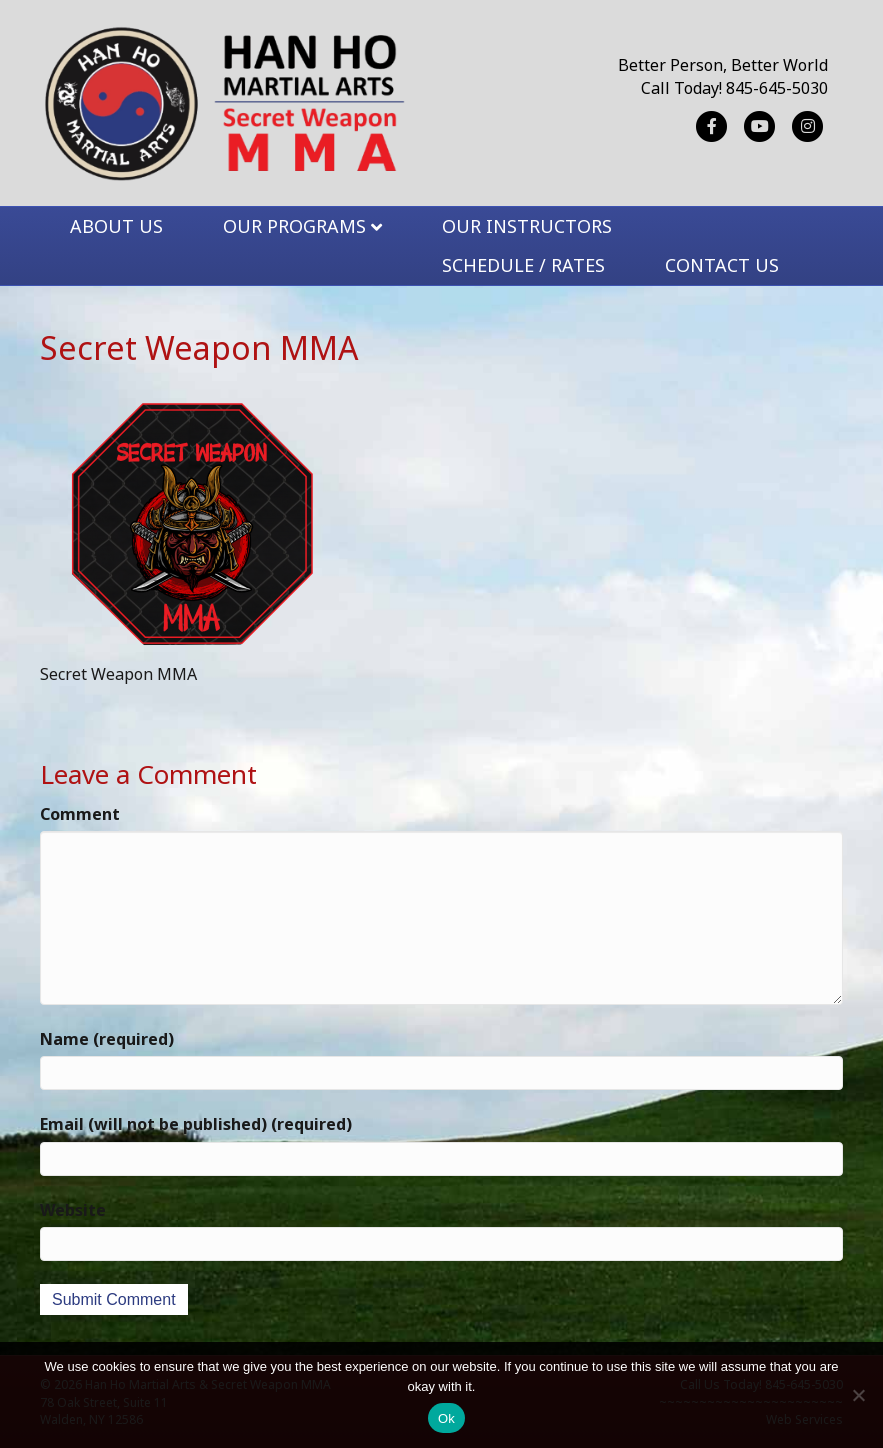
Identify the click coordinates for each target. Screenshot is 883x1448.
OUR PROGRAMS (294, 226)
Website (73, 1210)
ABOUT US (116, 226)
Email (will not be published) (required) (196, 1124)
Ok (446, 1418)
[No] (858, 1395)
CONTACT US (722, 265)
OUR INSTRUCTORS (527, 226)
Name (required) (107, 1039)
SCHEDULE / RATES (523, 265)
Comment (80, 814)
